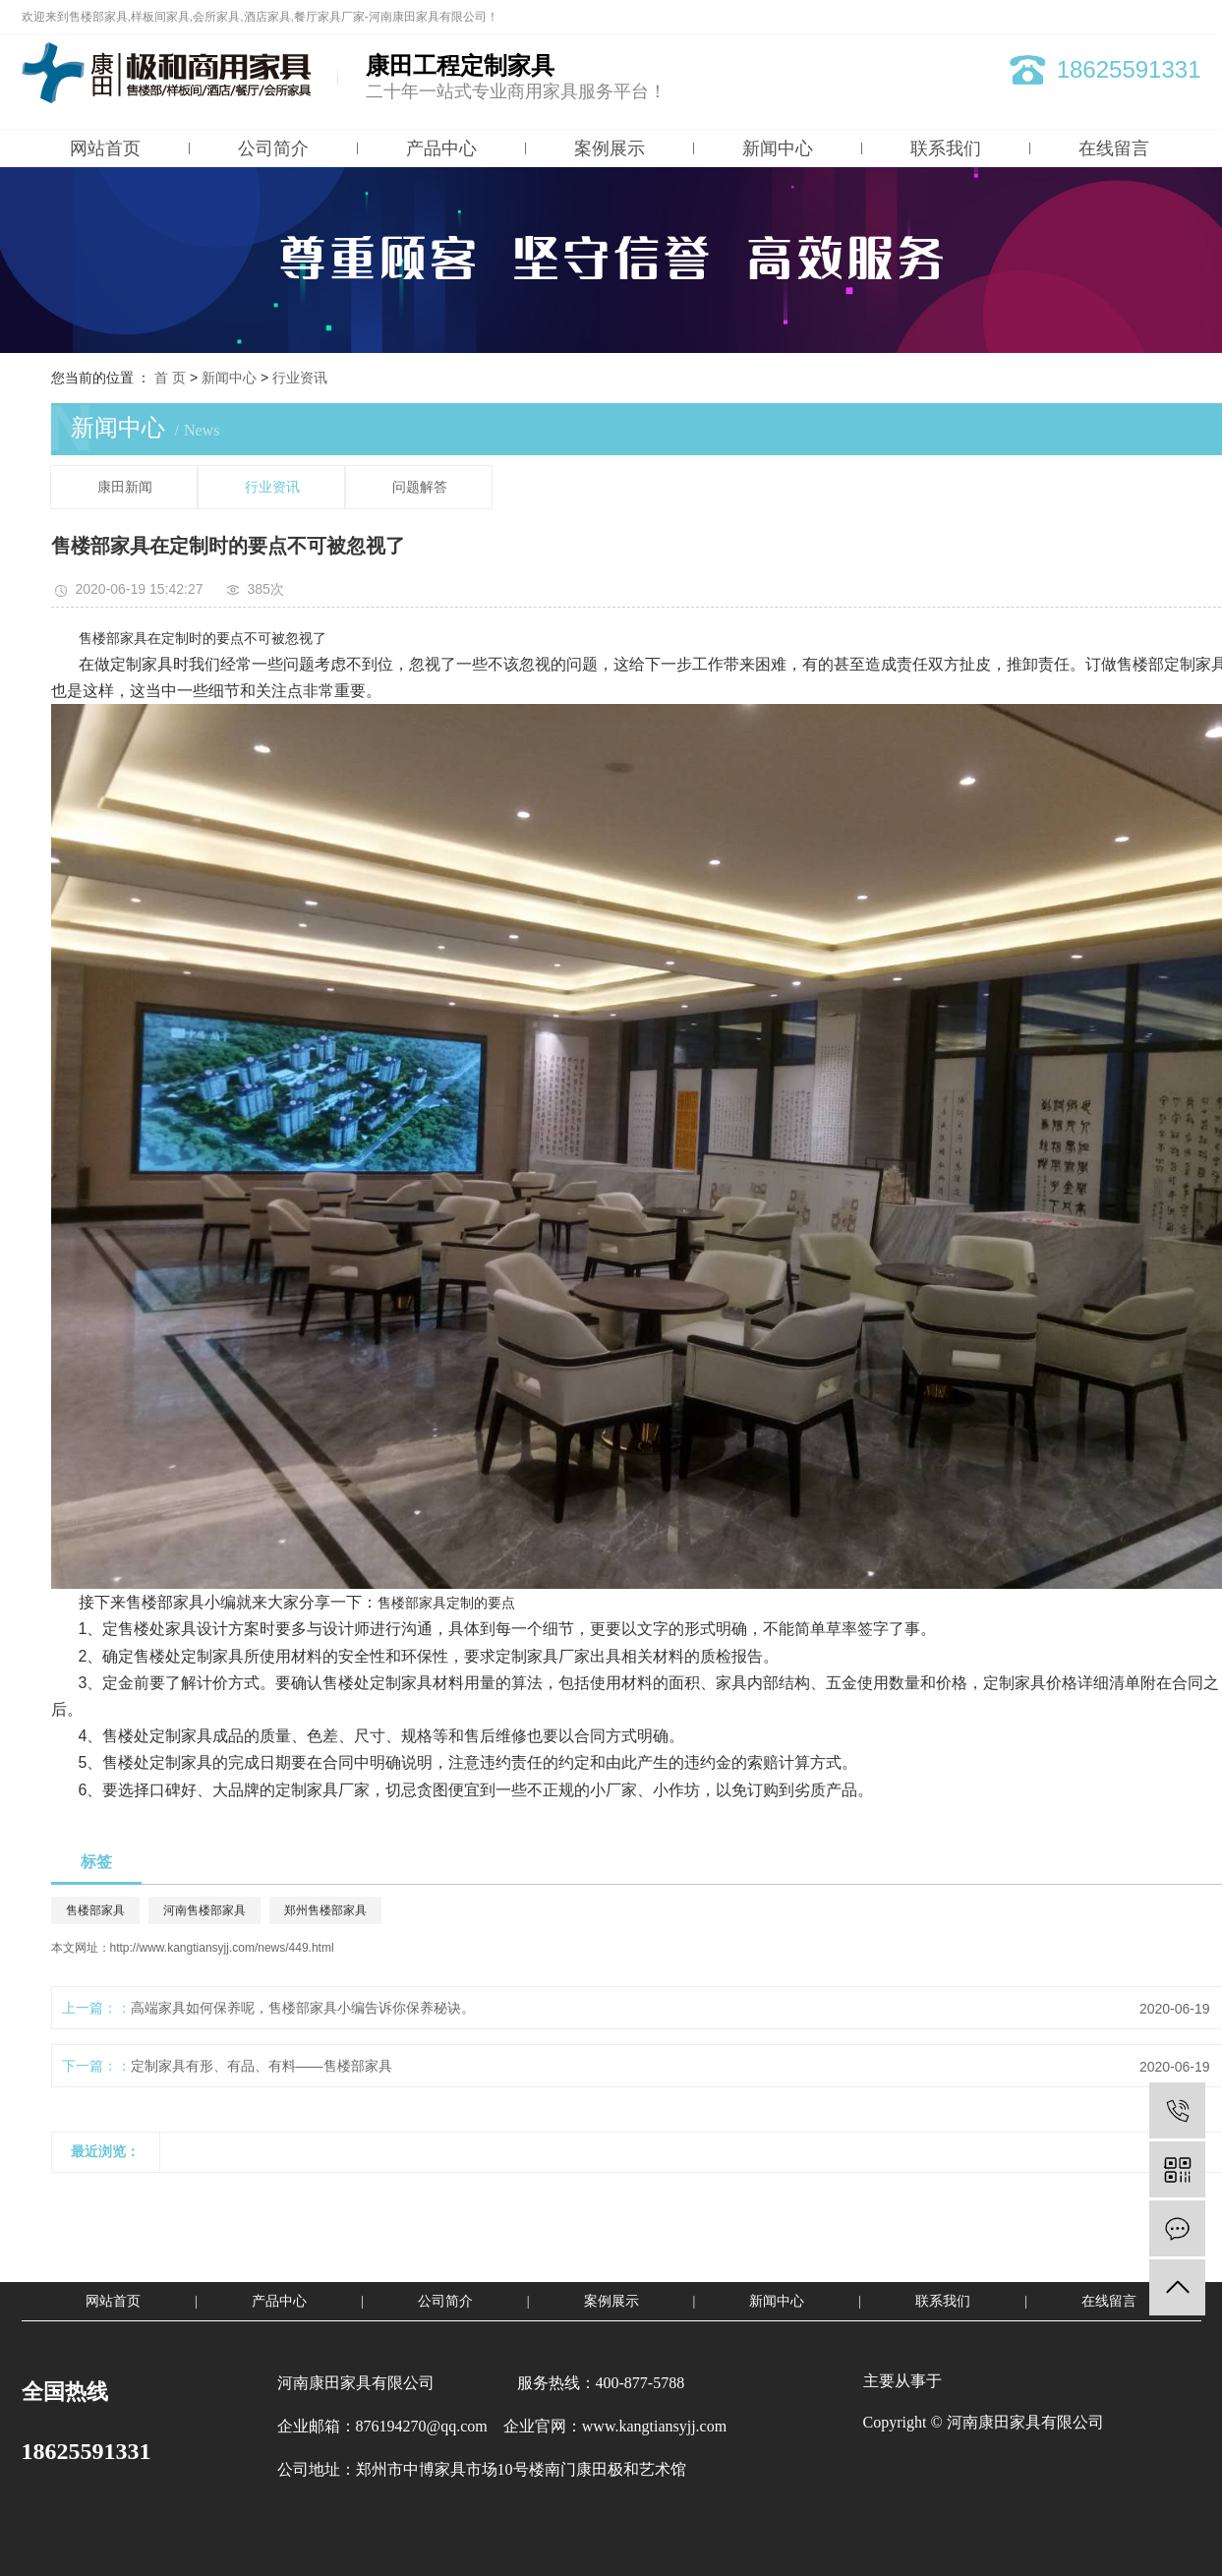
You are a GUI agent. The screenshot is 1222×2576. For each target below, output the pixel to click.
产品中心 (441, 148)
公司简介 (273, 148)
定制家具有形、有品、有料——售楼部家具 (261, 2066)
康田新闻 (124, 487)
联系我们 (945, 148)
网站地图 (1110, 17)
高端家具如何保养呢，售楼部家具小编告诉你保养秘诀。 (303, 2008)
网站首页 (105, 148)
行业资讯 (299, 377)
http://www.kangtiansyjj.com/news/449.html (222, 1948)
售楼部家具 (95, 1910)
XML (1189, 17)
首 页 (170, 377)
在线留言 (1113, 148)
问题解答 (419, 487)
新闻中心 (777, 148)
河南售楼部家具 (204, 1910)
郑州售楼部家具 (325, 1910)
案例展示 (609, 148)
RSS (1154, 17)
